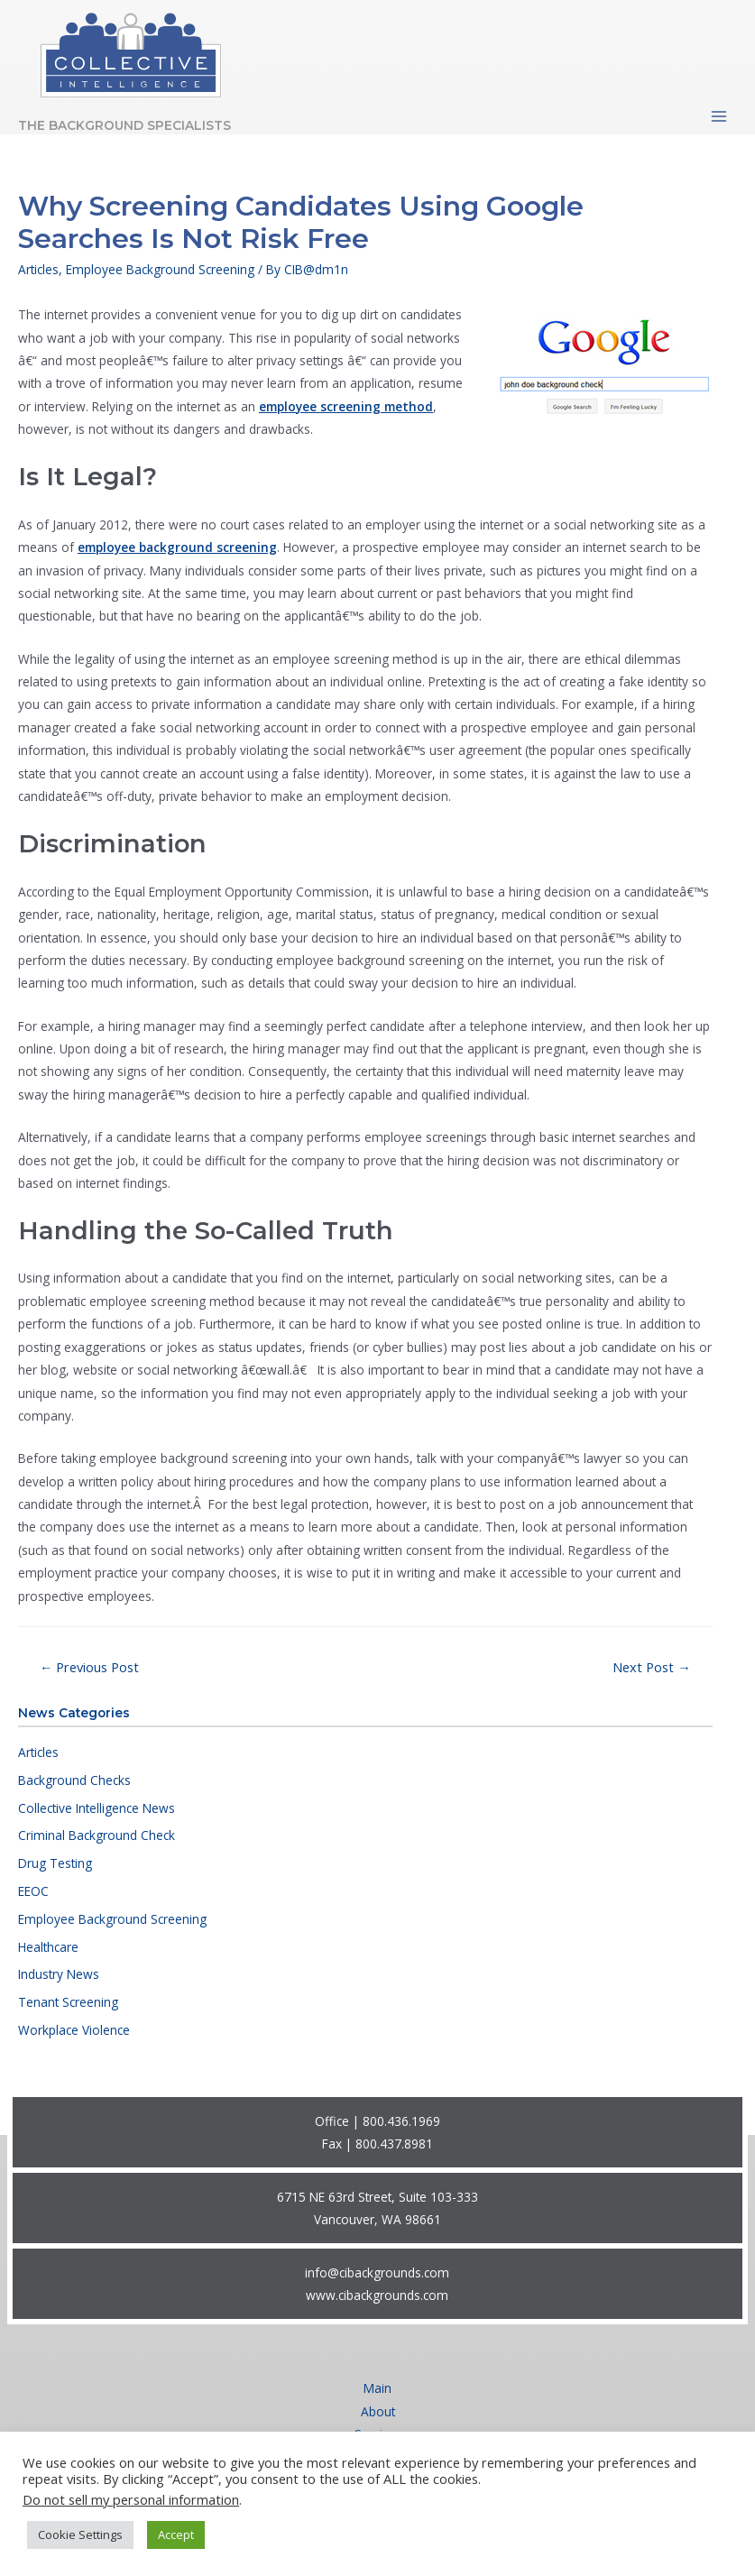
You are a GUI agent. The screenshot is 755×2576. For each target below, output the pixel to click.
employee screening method (346, 406)
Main (377, 2388)
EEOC (33, 1891)
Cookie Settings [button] (80, 2534)
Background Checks (74, 1780)
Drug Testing (55, 1863)
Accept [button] (176, 2534)
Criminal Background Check (96, 1835)
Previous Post (90, 1667)
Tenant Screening (68, 2001)
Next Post (651, 1667)
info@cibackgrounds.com (377, 2272)
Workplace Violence (74, 2029)
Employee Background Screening (112, 1918)
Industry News (58, 1974)
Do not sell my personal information (131, 2499)
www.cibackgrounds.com (377, 2295)
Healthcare (48, 1946)
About (378, 2411)
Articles (38, 1752)
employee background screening (177, 547)
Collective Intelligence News (96, 1808)
